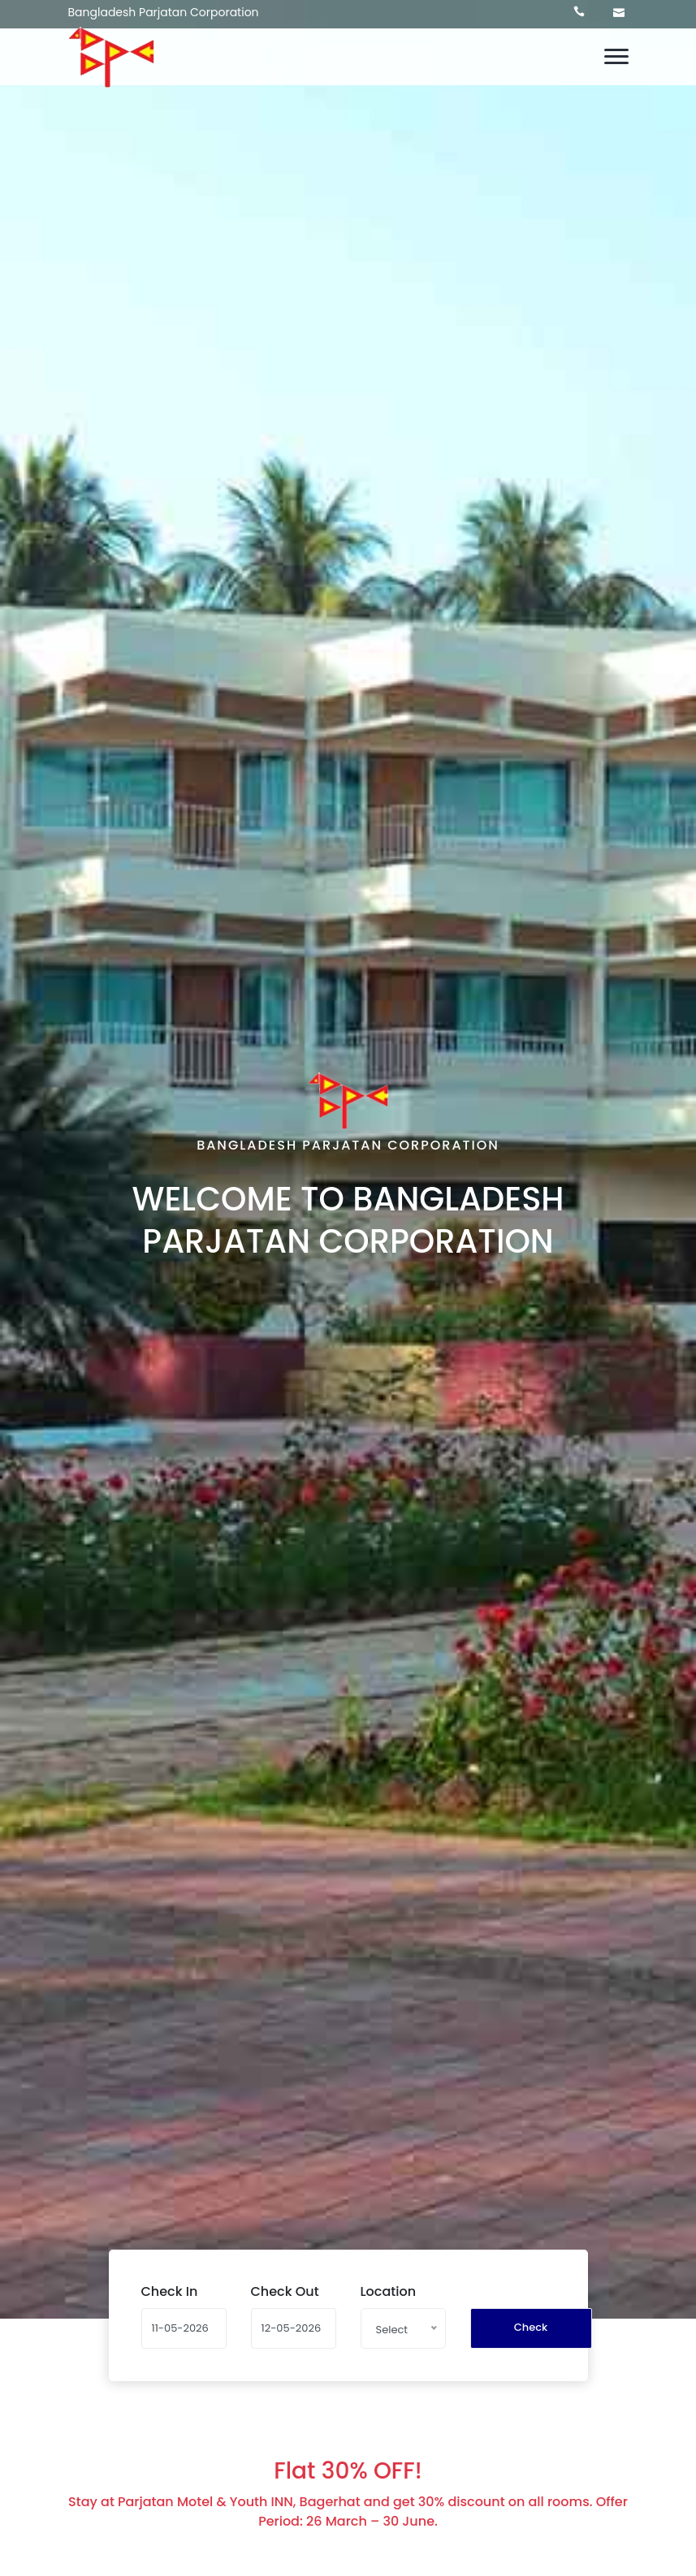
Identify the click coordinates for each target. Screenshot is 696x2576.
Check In (169, 2291)
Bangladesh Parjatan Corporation (163, 12)
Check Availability (533, 2334)
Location (389, 2291)
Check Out (285, 2291)
